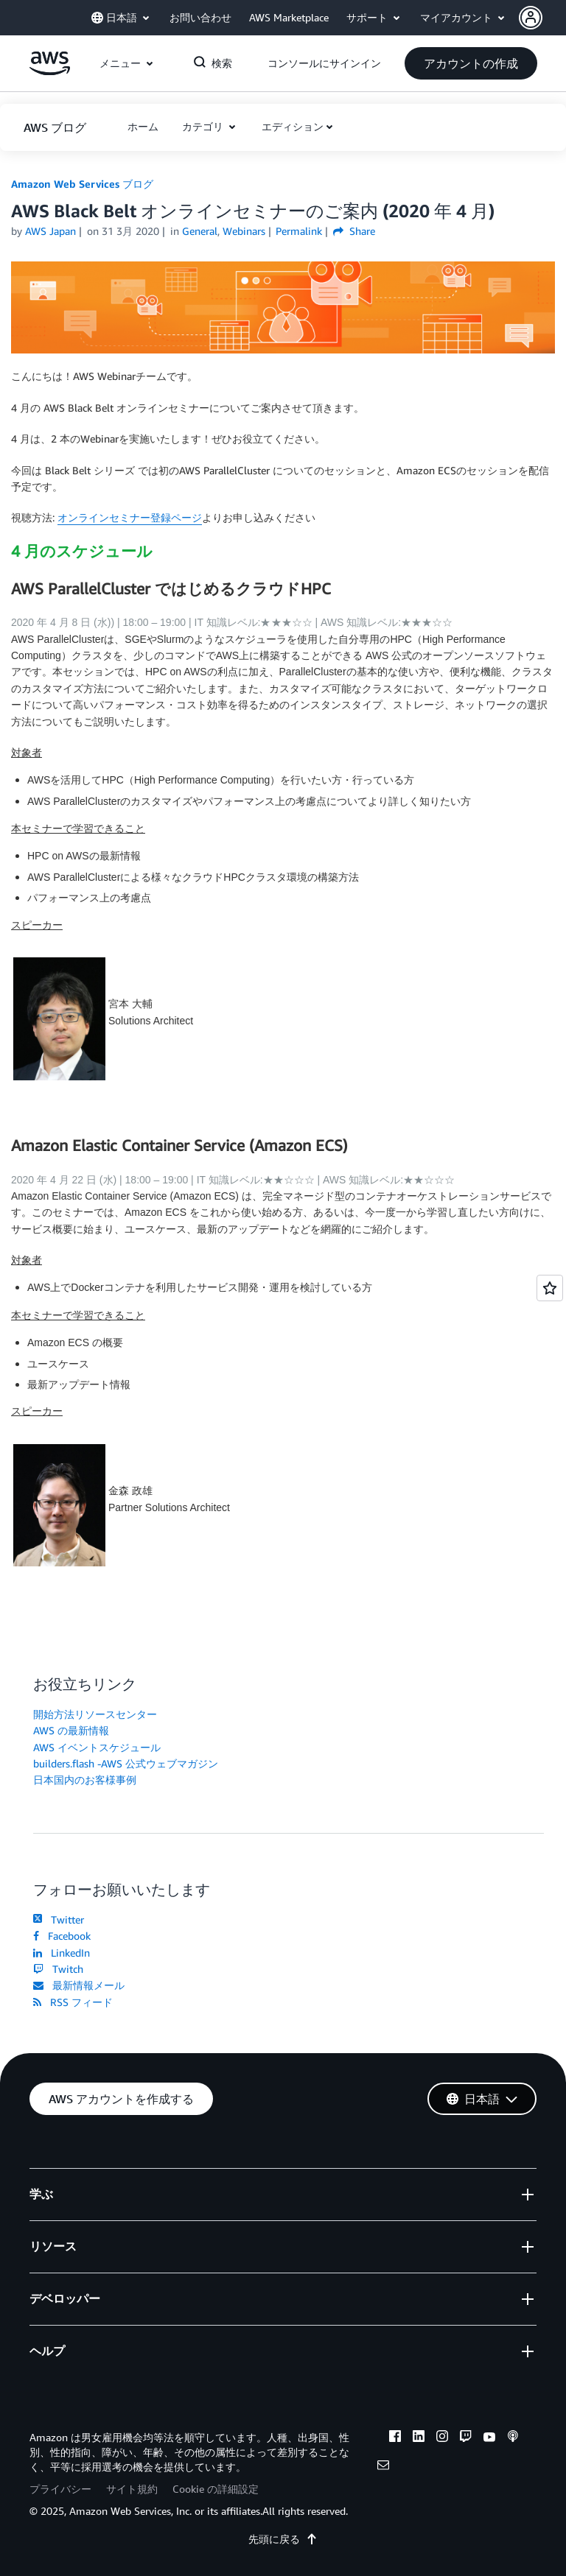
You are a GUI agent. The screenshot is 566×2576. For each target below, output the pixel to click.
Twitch (58, 1969)
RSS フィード (73, 2002)
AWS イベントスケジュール (97, 1747)
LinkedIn (61, 1952)
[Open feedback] (550, 1288)
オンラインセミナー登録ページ (129, 517)
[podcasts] (513, 2438)
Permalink (299, 231)
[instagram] (442, 2438)
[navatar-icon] (530, 17)
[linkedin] (418, 2438)
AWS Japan (50, 231)
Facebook (62, 1935)
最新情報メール (79, 1985)
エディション (293, 126)
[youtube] (489, 2438)
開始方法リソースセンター (95, 1714)
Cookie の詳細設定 (215, 2488)
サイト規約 (132, 2488)
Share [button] (354, 231)
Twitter (58, 1919)
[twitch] (466, 2438)
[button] (542, 17)
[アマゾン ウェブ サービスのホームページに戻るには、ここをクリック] (49, 71)
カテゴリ (204, 126)
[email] (383, 2467)
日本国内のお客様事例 (84, 1779)
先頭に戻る (283, 2539)
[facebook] (395, 2438)
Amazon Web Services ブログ (82, 183)
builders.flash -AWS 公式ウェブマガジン (125, 1763)
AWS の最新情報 (71, 1730)
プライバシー (60, 2488)
